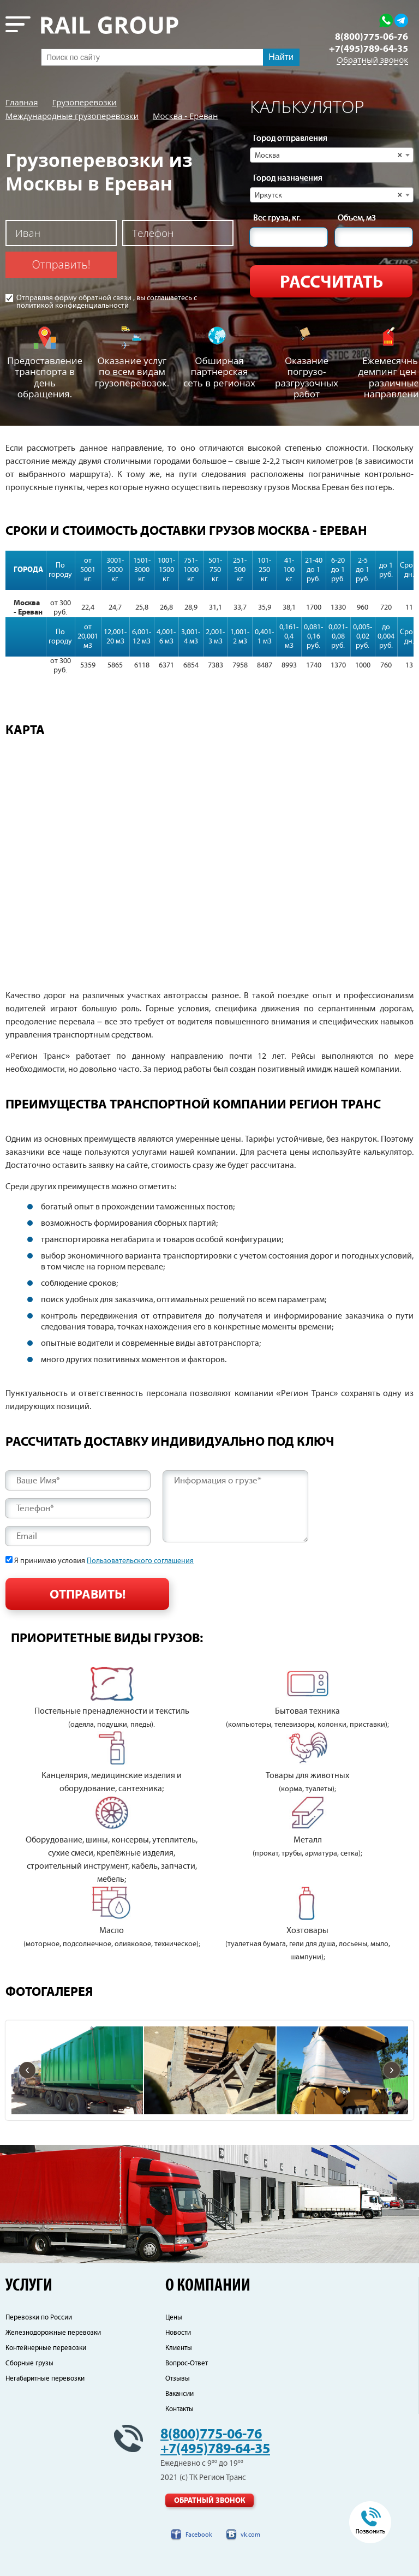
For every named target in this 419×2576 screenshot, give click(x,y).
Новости (178, 2333)
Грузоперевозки (84, 102)
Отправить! (61, 264)
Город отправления (290, 138)
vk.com (250, 2534)
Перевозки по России (38, 2317)
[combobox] (332, 155)
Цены (173, 2317)
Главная (21, 102)
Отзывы (177, 2379)
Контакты (179, 2409)
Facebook (198, 2534)
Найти (281, 57)
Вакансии (179, 2394)
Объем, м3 (357, 218)
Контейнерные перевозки (45, 2348)
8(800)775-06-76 (371, 37)
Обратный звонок (372, 60)
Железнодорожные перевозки (53, 2333)
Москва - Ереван (185, 115)
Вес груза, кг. (277, 218)
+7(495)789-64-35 (368, 49)
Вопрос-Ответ (186, 2363)
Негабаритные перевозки (45, 2379)
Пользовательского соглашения (140, 1561)
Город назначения (287, 178)
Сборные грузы (29, 2363)
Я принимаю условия (104, 1561)
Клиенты (178, 2348)
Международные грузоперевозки (72, 115)
